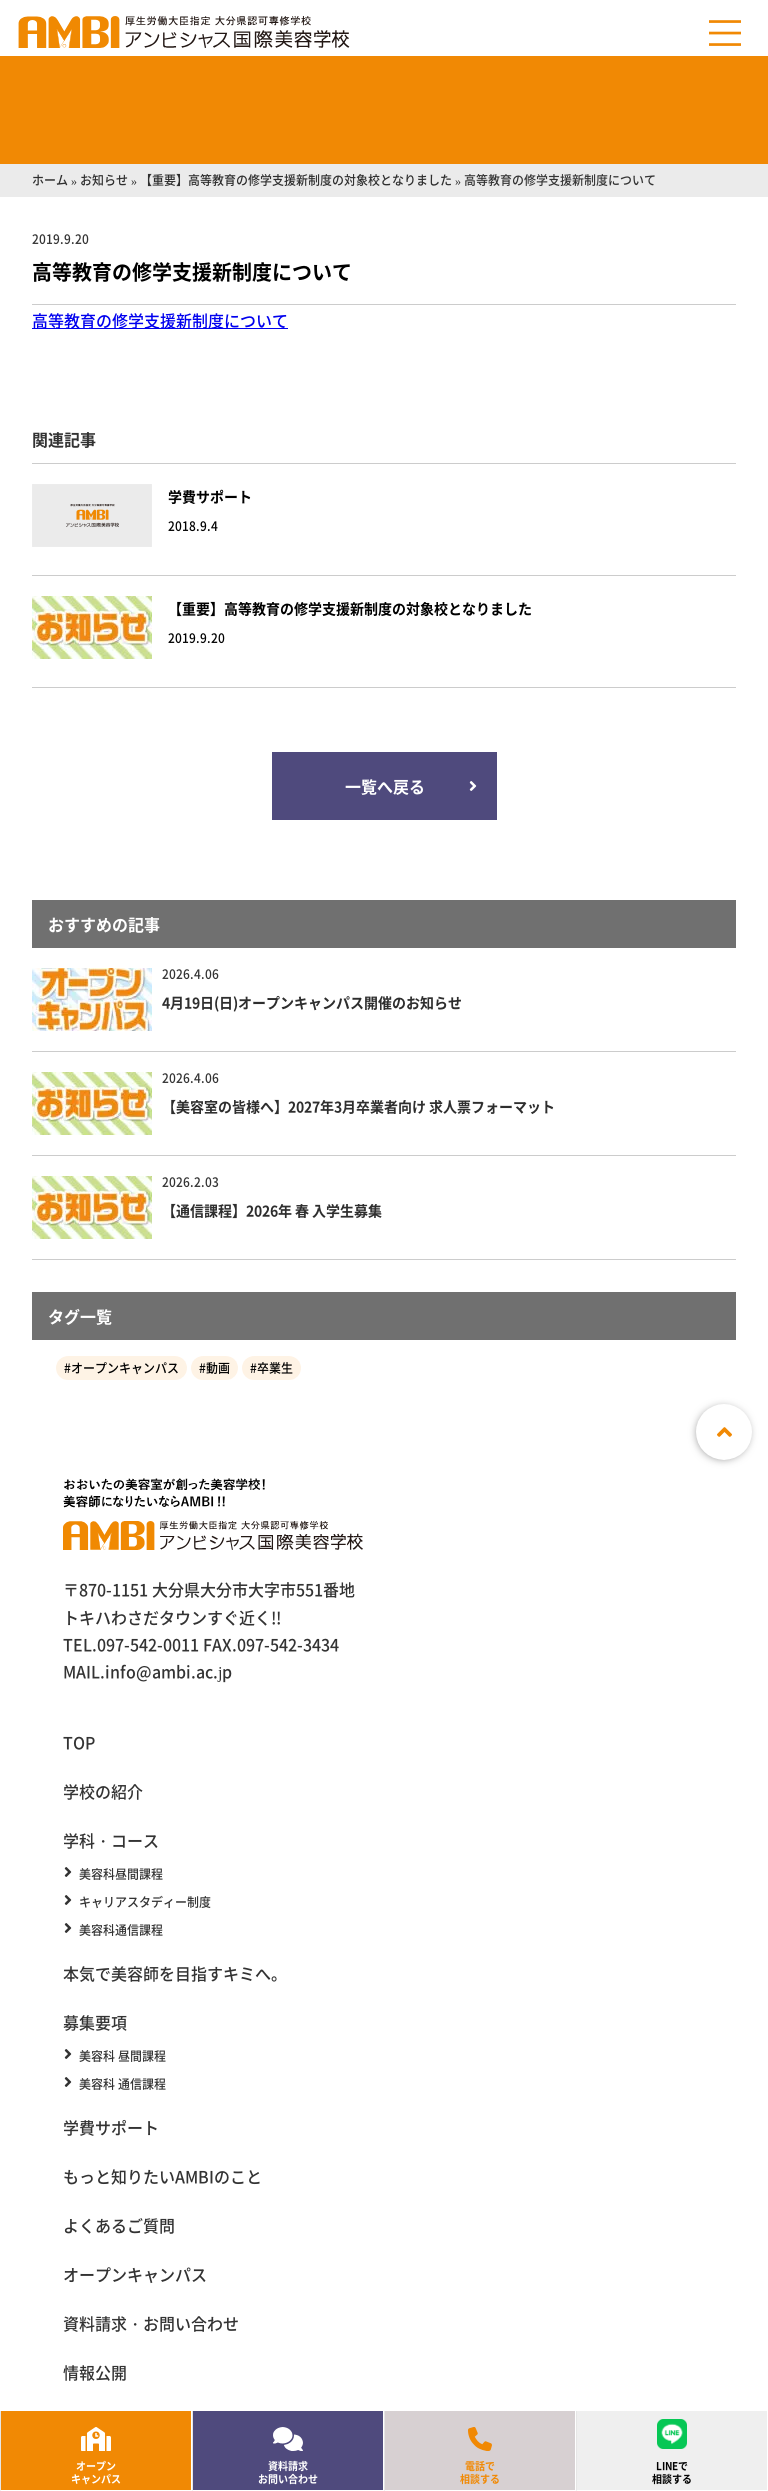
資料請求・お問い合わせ (151, 2323)
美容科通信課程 (121, 1930)
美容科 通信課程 (122, 2084)
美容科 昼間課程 (122, 2056)
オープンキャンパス (135, 2274)
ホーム (50, 179)
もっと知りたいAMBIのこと (162, 2176)
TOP (79, 1742)
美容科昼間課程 (121, 1874)
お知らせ (104, 179)
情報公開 (95, 2372)
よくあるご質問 (119, 2225)
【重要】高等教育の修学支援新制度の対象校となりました (296, 179)
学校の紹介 (103, 1791)
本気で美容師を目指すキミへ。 (175, 1973)
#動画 (214, 1367)
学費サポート (111, 2127)
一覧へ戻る (384, 786)
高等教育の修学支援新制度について (160, 320)
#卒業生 (271, 1367)
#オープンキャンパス (121, 1367)
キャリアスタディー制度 (145, 1902)
